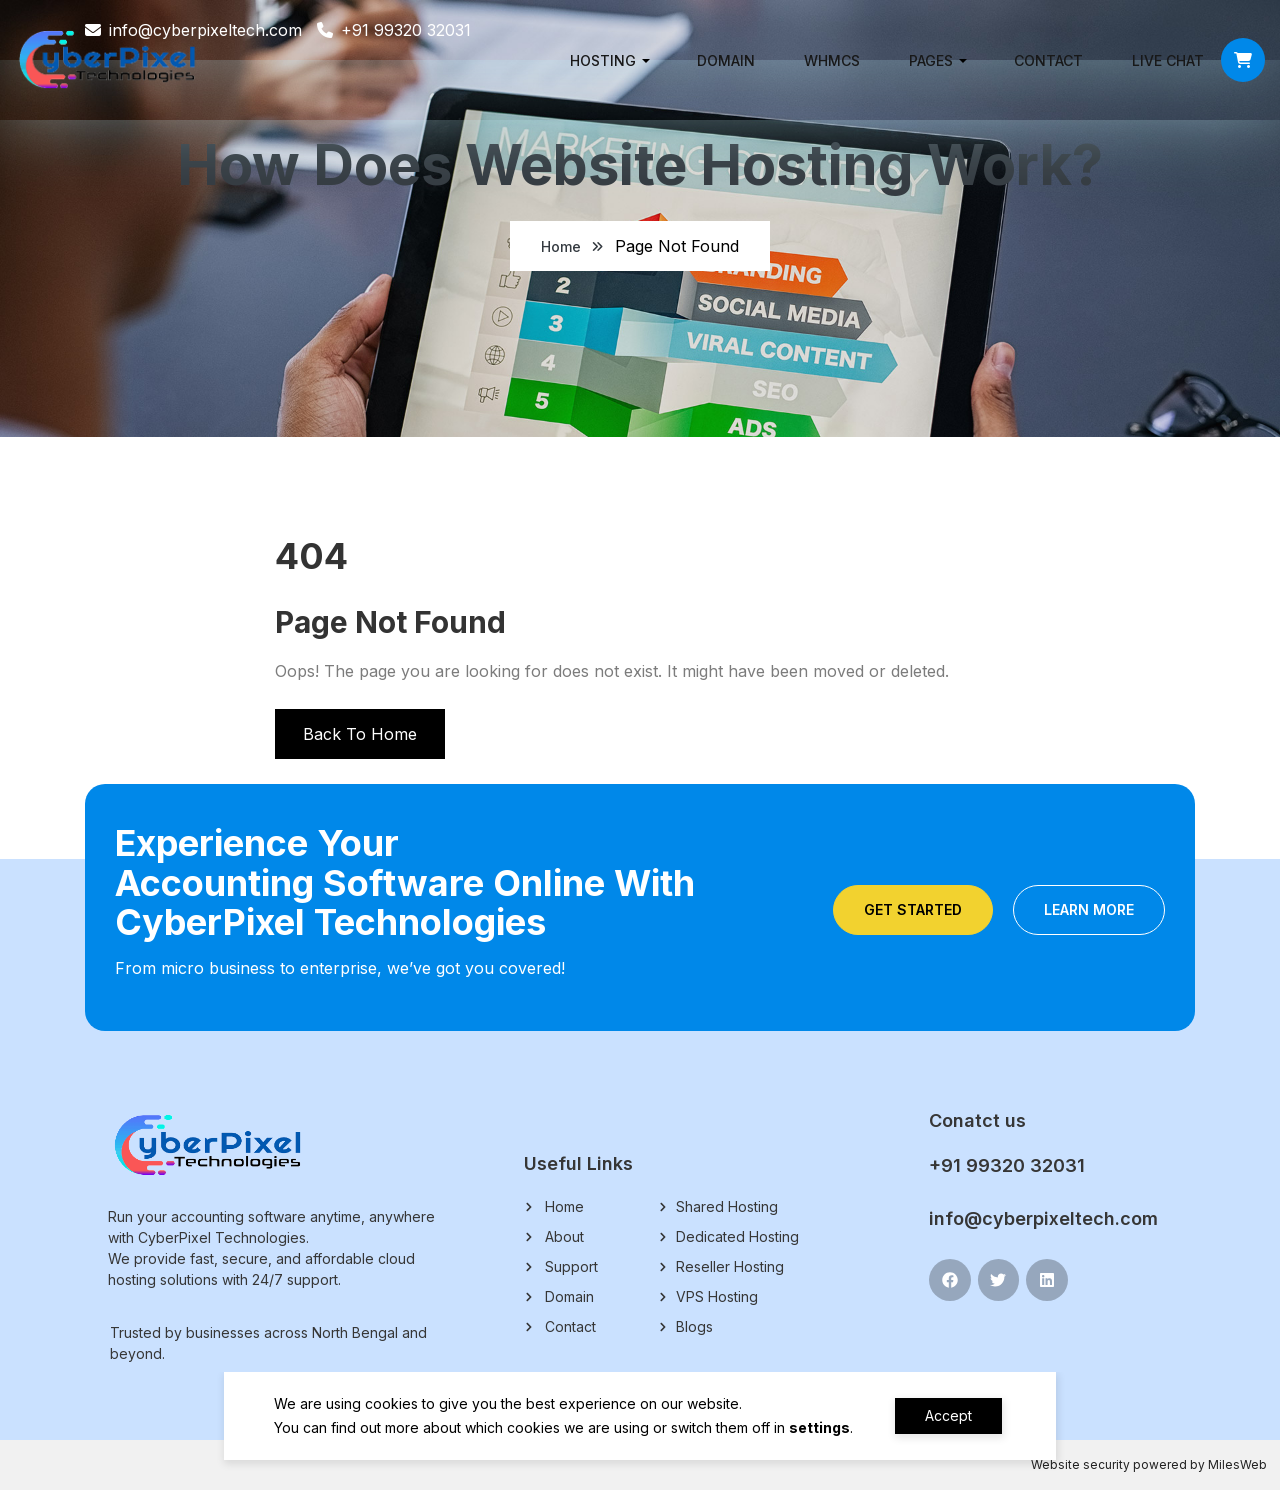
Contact (1048, 60)
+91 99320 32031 (1007, 1165)
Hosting (603, 60)
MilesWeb (1237, 1464)
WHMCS (832, 60)
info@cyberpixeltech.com (1043, 1218)
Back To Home (360, 734)
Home (561, 246)
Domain (726, 60)
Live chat (1168, 60)
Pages (931, 60)
